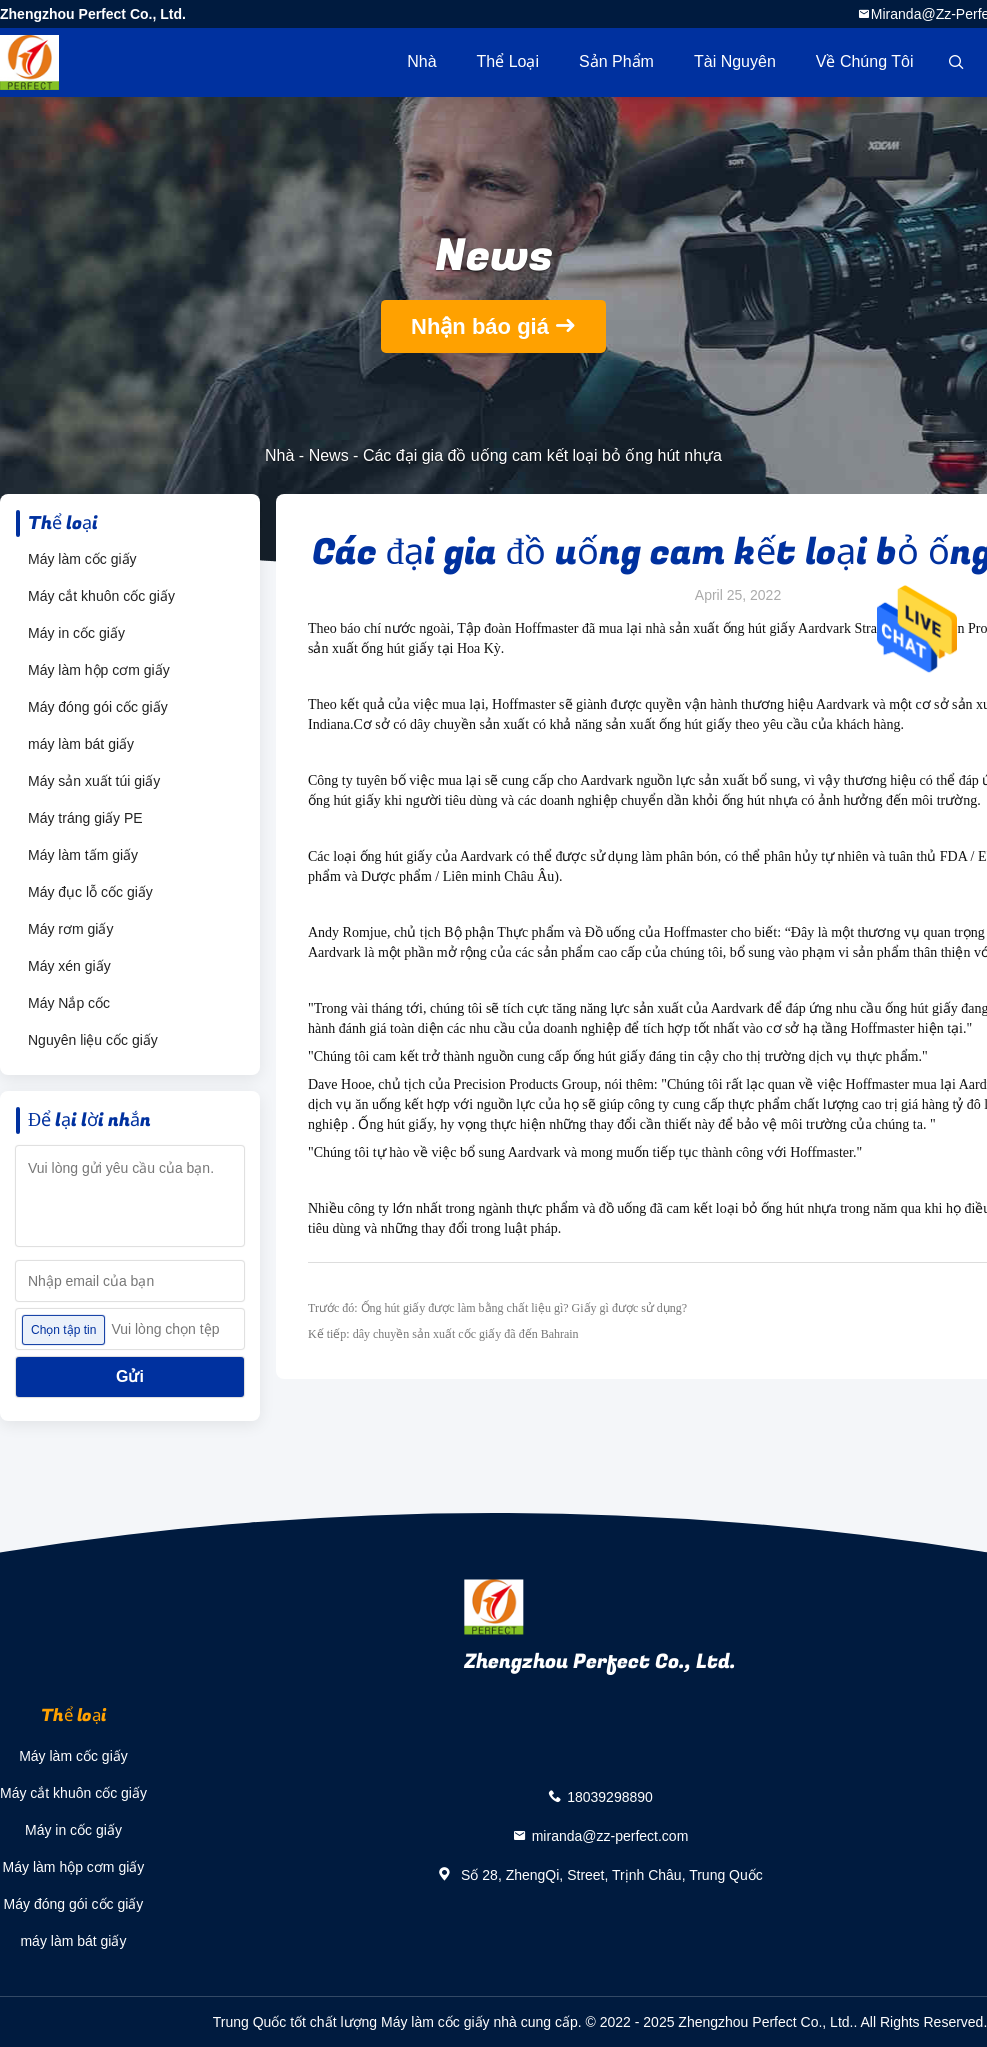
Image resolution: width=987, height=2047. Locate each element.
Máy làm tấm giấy (83, 855)
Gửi (130, 1376)
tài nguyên (735, 61)
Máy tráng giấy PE (85, 818)
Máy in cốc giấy (76, 633)
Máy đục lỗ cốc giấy (90, 892)
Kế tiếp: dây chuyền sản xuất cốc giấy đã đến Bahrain (443, 1334)
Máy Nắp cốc (69, 1003)
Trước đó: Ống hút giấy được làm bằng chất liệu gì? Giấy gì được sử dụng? (497, 1308)
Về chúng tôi (865, 61)
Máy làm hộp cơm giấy (99, 670)
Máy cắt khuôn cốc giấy (101, 596)
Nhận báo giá (480, 326)
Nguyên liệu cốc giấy (93, 1040)
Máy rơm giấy (70, 929)
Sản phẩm (616, 61)
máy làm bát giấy (81, 744)
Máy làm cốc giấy (82, 559)
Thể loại (508, 61)
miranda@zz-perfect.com (610, 1835)
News (329, 455)
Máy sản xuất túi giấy (94, 781)
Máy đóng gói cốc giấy (98, 707)
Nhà (421, 61)
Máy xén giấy (69, 966)
